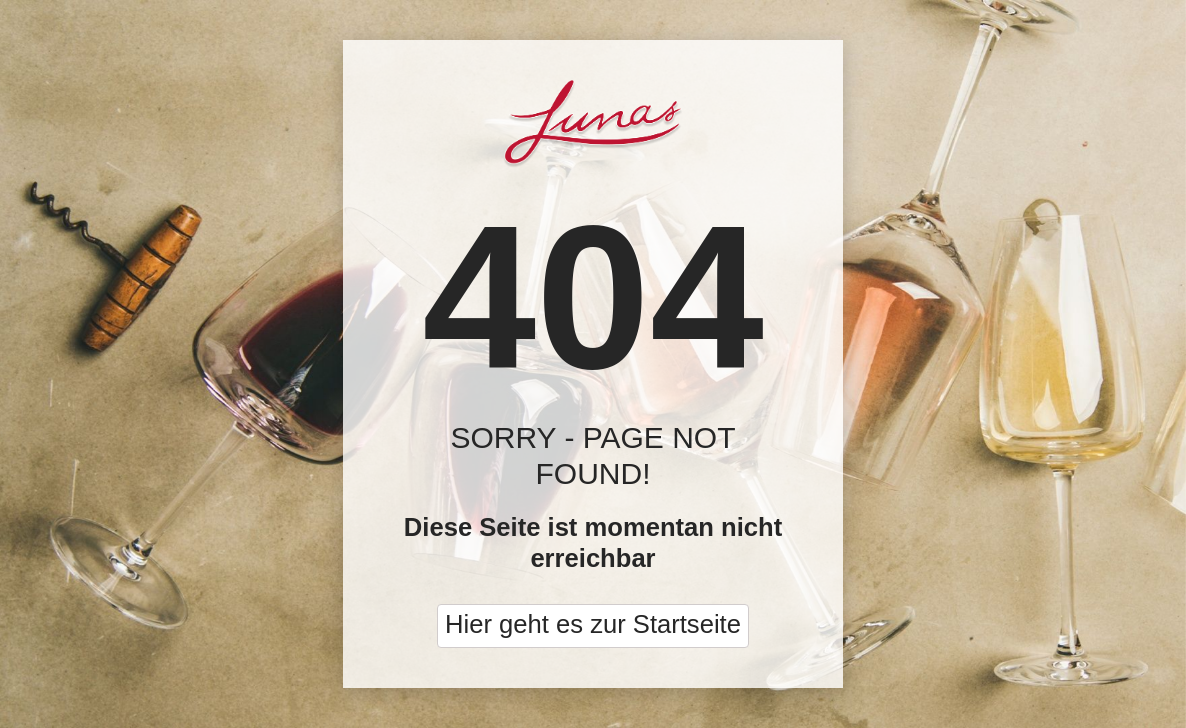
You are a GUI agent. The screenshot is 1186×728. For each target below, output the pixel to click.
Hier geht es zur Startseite (593, 624)
